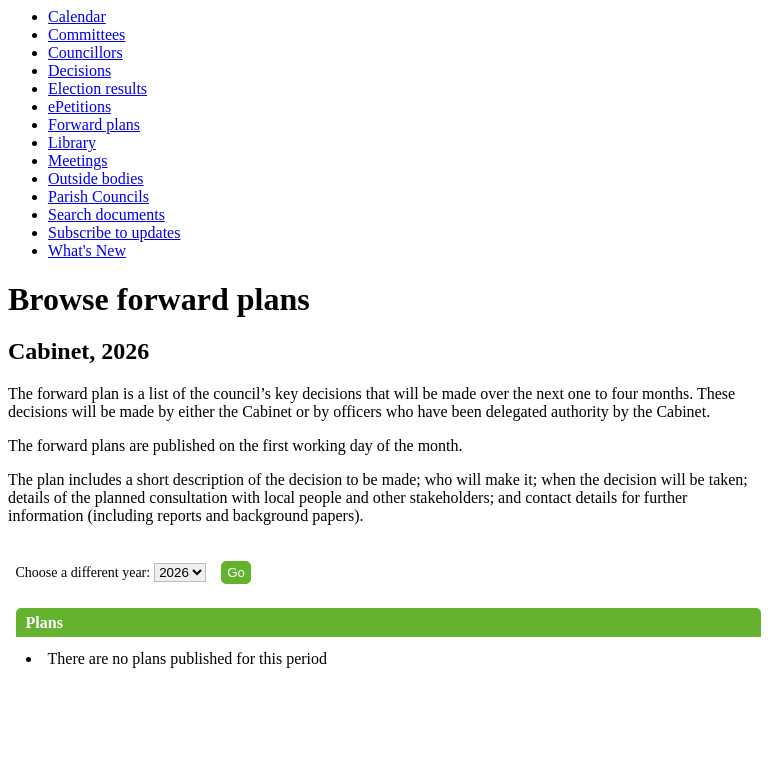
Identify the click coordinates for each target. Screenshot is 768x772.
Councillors (85, 52)
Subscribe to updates (114, 232)
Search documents (106, 214)
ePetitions (79, 106)
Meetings (78, 160)
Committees (86, 34)
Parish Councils (98, 196)
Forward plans (94, 124)
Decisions (79, 70)
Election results (97, 88)
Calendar (77, 16)
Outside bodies (96, 178)
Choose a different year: (83, 572)
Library (72, 142)
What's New (87, 250)
